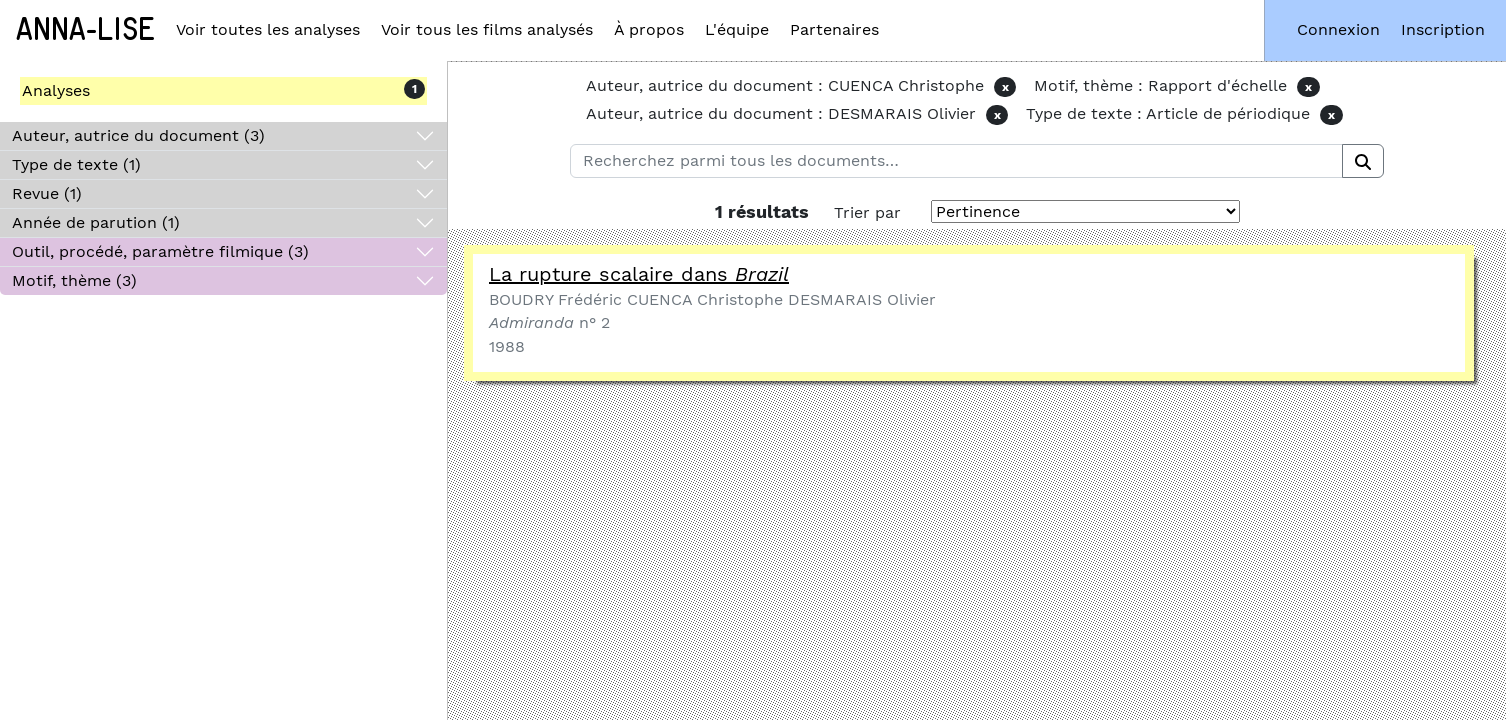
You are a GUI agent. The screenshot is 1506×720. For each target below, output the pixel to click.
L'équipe (737, 29)
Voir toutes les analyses (268, 29)
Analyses (56, 90)
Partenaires (834, 29)
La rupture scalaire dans (639, 274)
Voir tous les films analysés (487, 29)
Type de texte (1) (76, 164)
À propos (649, 29)
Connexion (1338, 29)
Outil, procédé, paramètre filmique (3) (160, 251)
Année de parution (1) (96, 222)
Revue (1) (47, 193)
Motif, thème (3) (74, 280)
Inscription (1443, 29)
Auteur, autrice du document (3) (138, 135)
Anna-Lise (85, 30)
